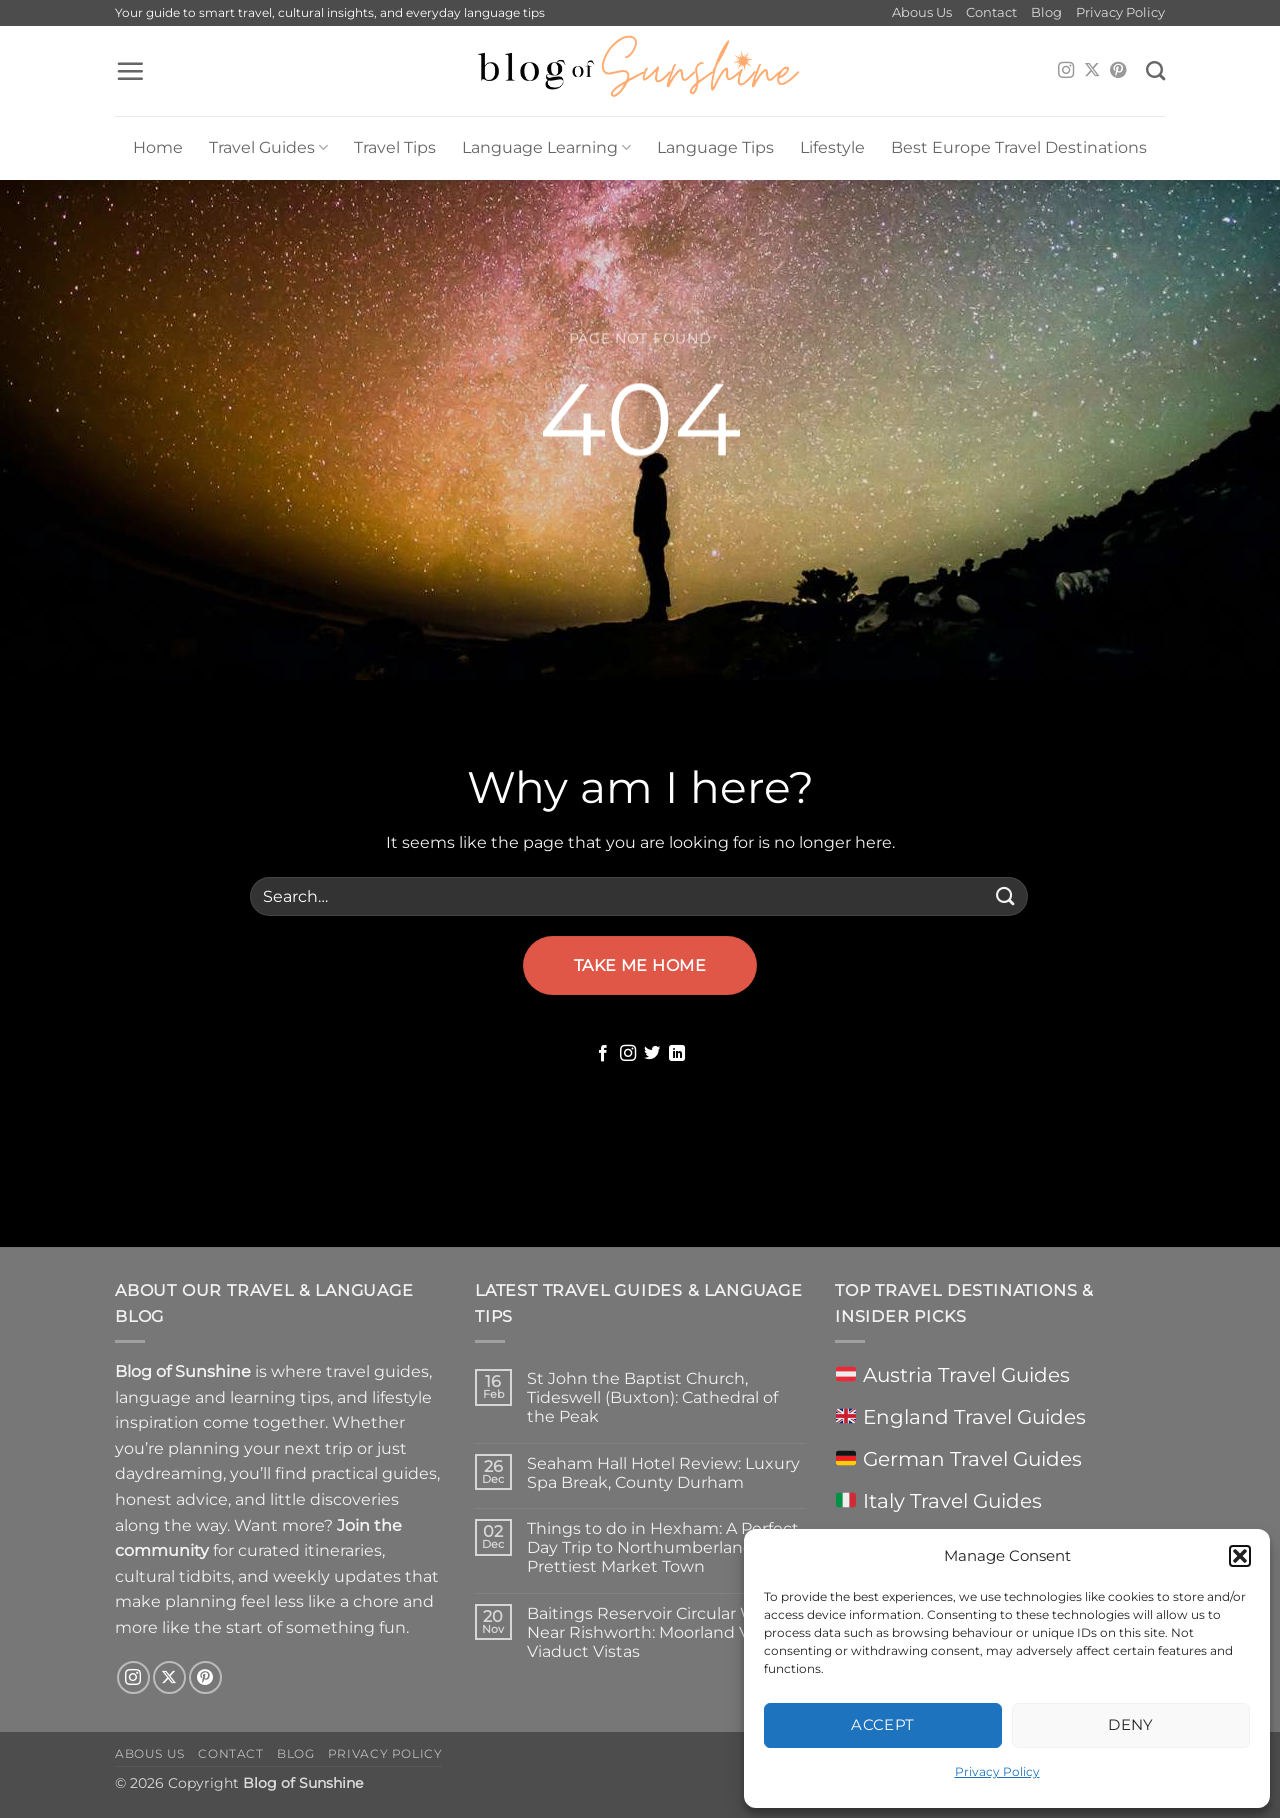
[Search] (1155, 70)
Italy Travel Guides (938, 1501)
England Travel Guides (960, 1417)
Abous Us (922, 12)
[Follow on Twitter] (652, 1054)
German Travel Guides (958, 1459)
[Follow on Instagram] (1066, 71)
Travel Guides (268, 148)
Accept (883, 1724)
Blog (1046, 12)
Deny (1131, 1724)
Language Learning (546, 148)
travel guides (377, 1371)
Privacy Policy (997, 1771)
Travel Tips (395, 147)
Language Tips (715, 147)
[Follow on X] (1092, 71)
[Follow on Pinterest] (1118, 71)
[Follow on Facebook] (603, 1054)
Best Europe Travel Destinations (1019, 147)
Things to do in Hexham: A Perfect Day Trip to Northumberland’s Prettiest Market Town (663, 1547)
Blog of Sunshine (303, 1783)
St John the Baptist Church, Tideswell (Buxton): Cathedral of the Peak (652, 1397)
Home (158, 147)
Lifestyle (832, 147)
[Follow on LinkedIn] (677, 1054)
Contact (991, 12)
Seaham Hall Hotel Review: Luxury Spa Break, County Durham (663, 1473)
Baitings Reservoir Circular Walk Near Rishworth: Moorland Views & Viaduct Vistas (664, 1632)
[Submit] (1006, 896)
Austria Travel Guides (952, 1375)
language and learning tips (222, 1397)
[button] (1240, 1556)
